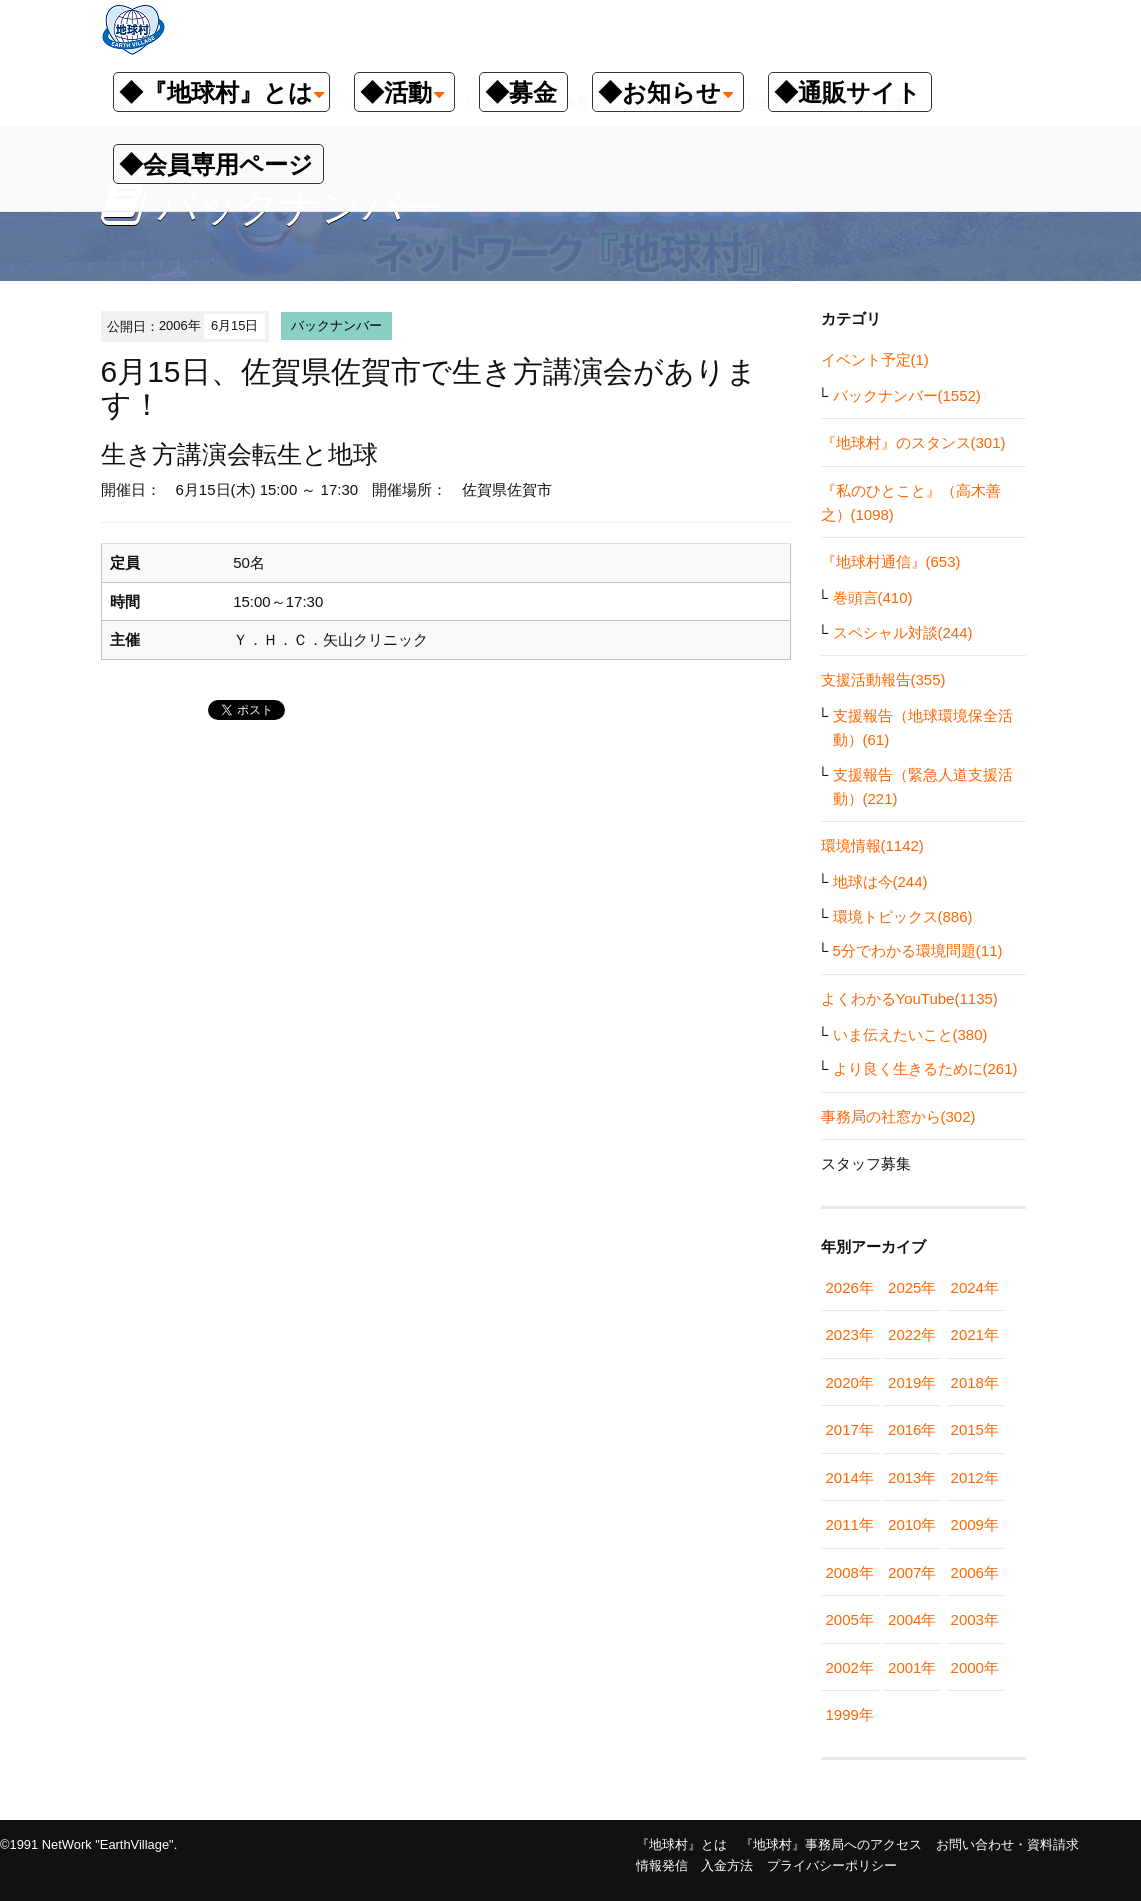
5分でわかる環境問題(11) (918, 950)
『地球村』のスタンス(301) (913, 442)
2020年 (850, 1382)
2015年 (975, 1429)
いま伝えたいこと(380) (910, 1034)
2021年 (975, 1334)
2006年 (975, 1572)
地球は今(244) (880, 881)
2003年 (975, 1619)
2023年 (850, 1334)
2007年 (912, 1572)
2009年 (975, 1524)
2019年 (912, 1382)
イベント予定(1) (875, 359)
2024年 (975, 1287)
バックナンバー (336, 325)
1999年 (850, 1714)
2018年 (975, 1382)
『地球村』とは (681, 1844)
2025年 (912, 1287)
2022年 (912, 1334)
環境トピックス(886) (903, 916)
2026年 (850, 1287)
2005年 (850, 1619)
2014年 (850, 1477)
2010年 (912, 1524)
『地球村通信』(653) (891, 561)
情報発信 (662, 1865)
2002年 (850, 1667)
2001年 (912, 1667)
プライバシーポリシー (832, 1865)
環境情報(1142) (872, 845)
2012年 (975, 1477)
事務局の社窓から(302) (898, 1116)
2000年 (975, 1667)
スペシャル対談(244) (903, 632)
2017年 (850, 1429)
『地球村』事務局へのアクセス (831, 1844)
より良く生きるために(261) (925, 1068)
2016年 (912, 1429)
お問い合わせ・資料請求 (1007, 1844)
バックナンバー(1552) (907, 395)
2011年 (850, 1524)
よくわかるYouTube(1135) (909, 998)
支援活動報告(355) (883, 679)
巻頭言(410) (873, 597)
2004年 (912, 1619)
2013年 (912, 1477)
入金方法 (727, 1865)
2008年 (850, 1572)
